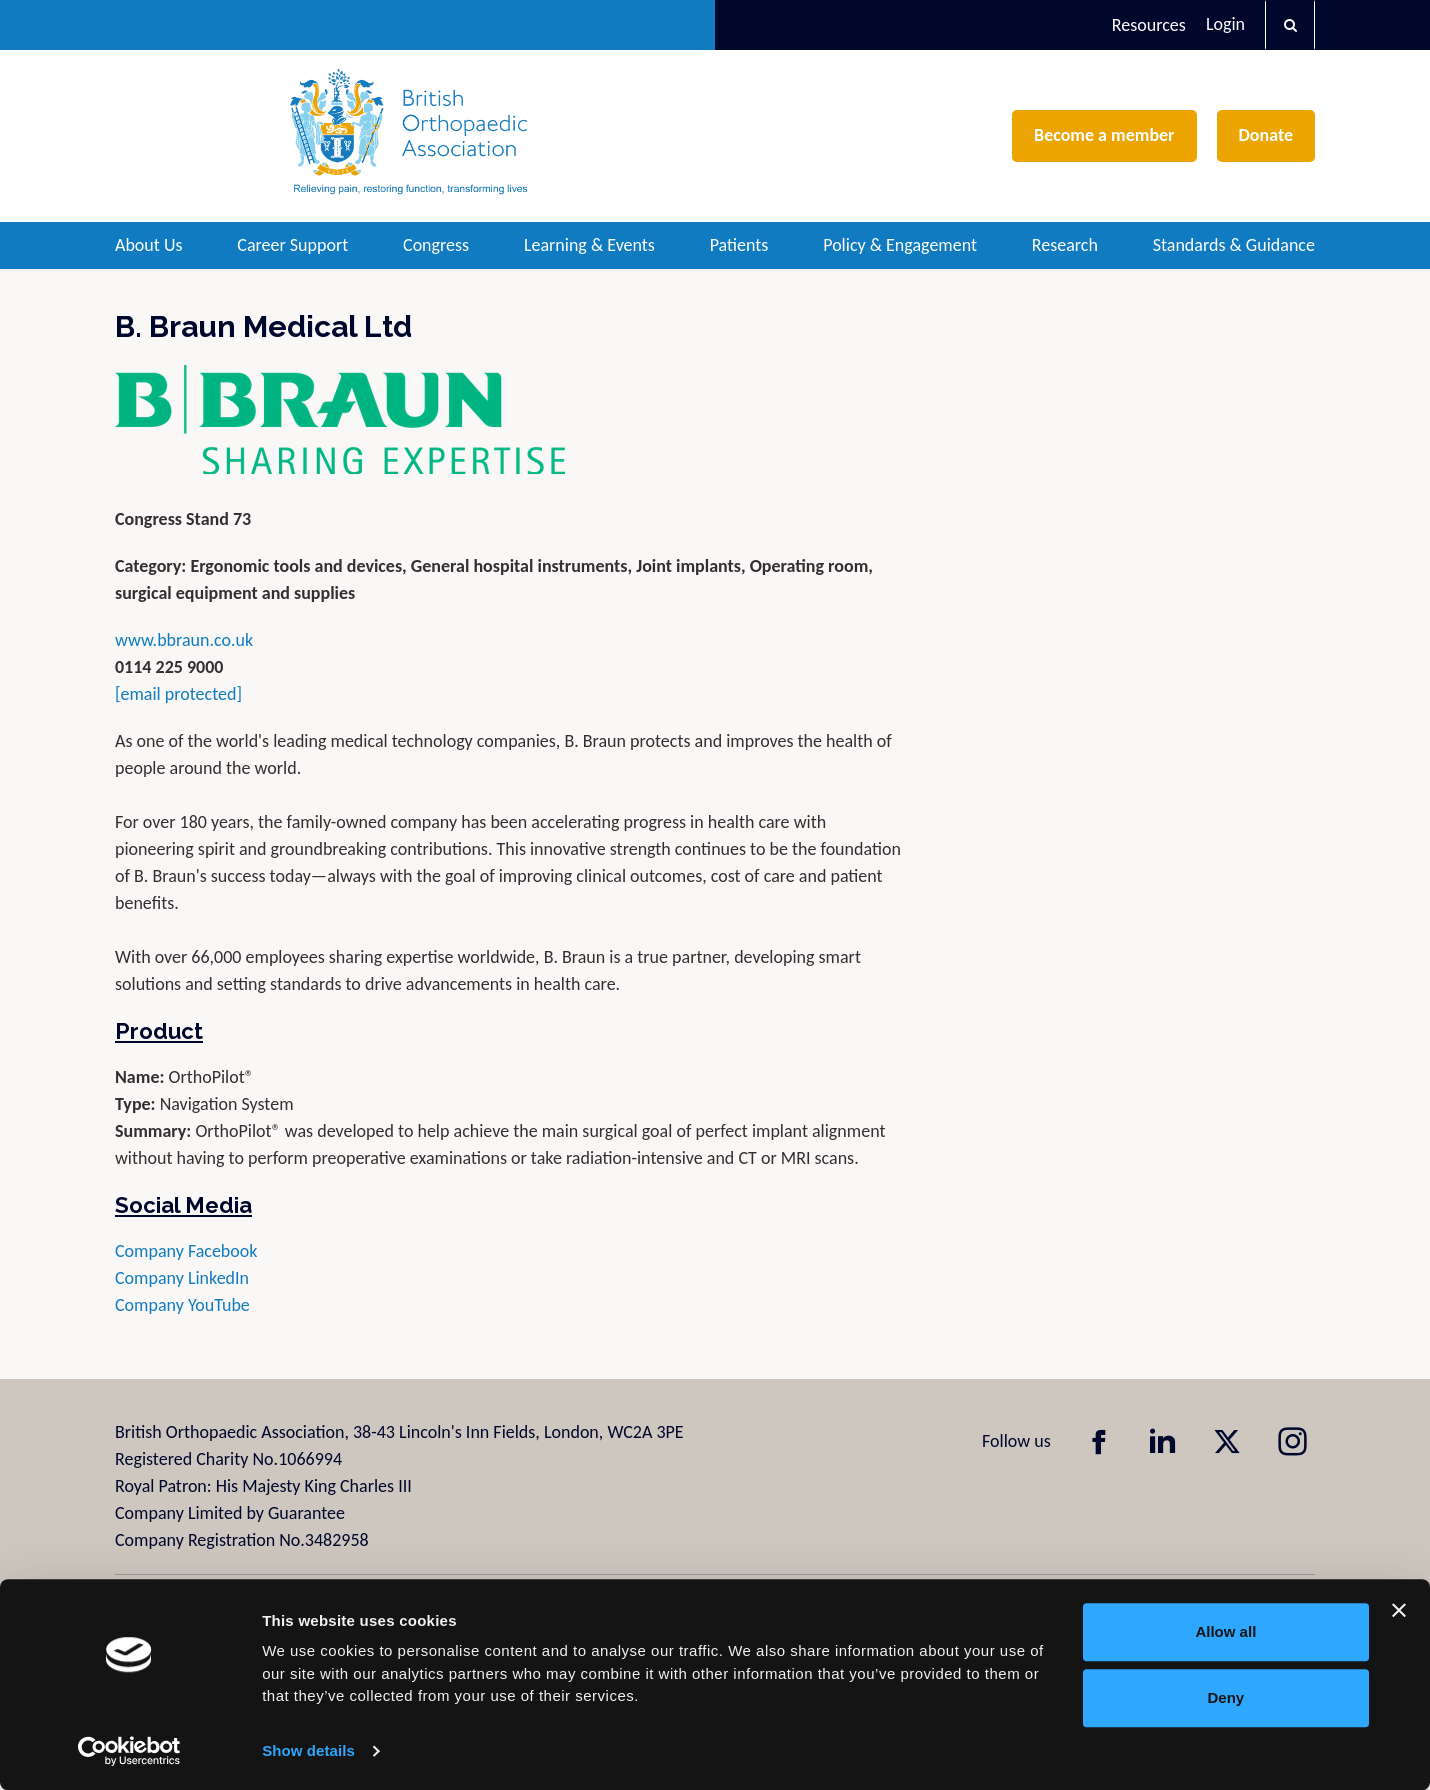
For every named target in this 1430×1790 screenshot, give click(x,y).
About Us (149, 245)
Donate (1266, 135)
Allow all (1225, 1631)
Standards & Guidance (1234, 245)
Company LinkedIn (182, 1278)
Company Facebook (188, 1251)
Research (1065, 245)
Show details (308, 1750)
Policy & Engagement (900, 245)
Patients (739, 245)
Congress (436, 245)
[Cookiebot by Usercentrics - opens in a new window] (129, 1751)
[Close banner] (1399, 1610)
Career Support (292, 245)
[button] (1290, 25)
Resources (1149, 25)
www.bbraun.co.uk (184, 640)
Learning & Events (589, 245)
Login (1225, 24)
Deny (1226, 1697)
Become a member (1104, 135)
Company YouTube (182, 1305)
